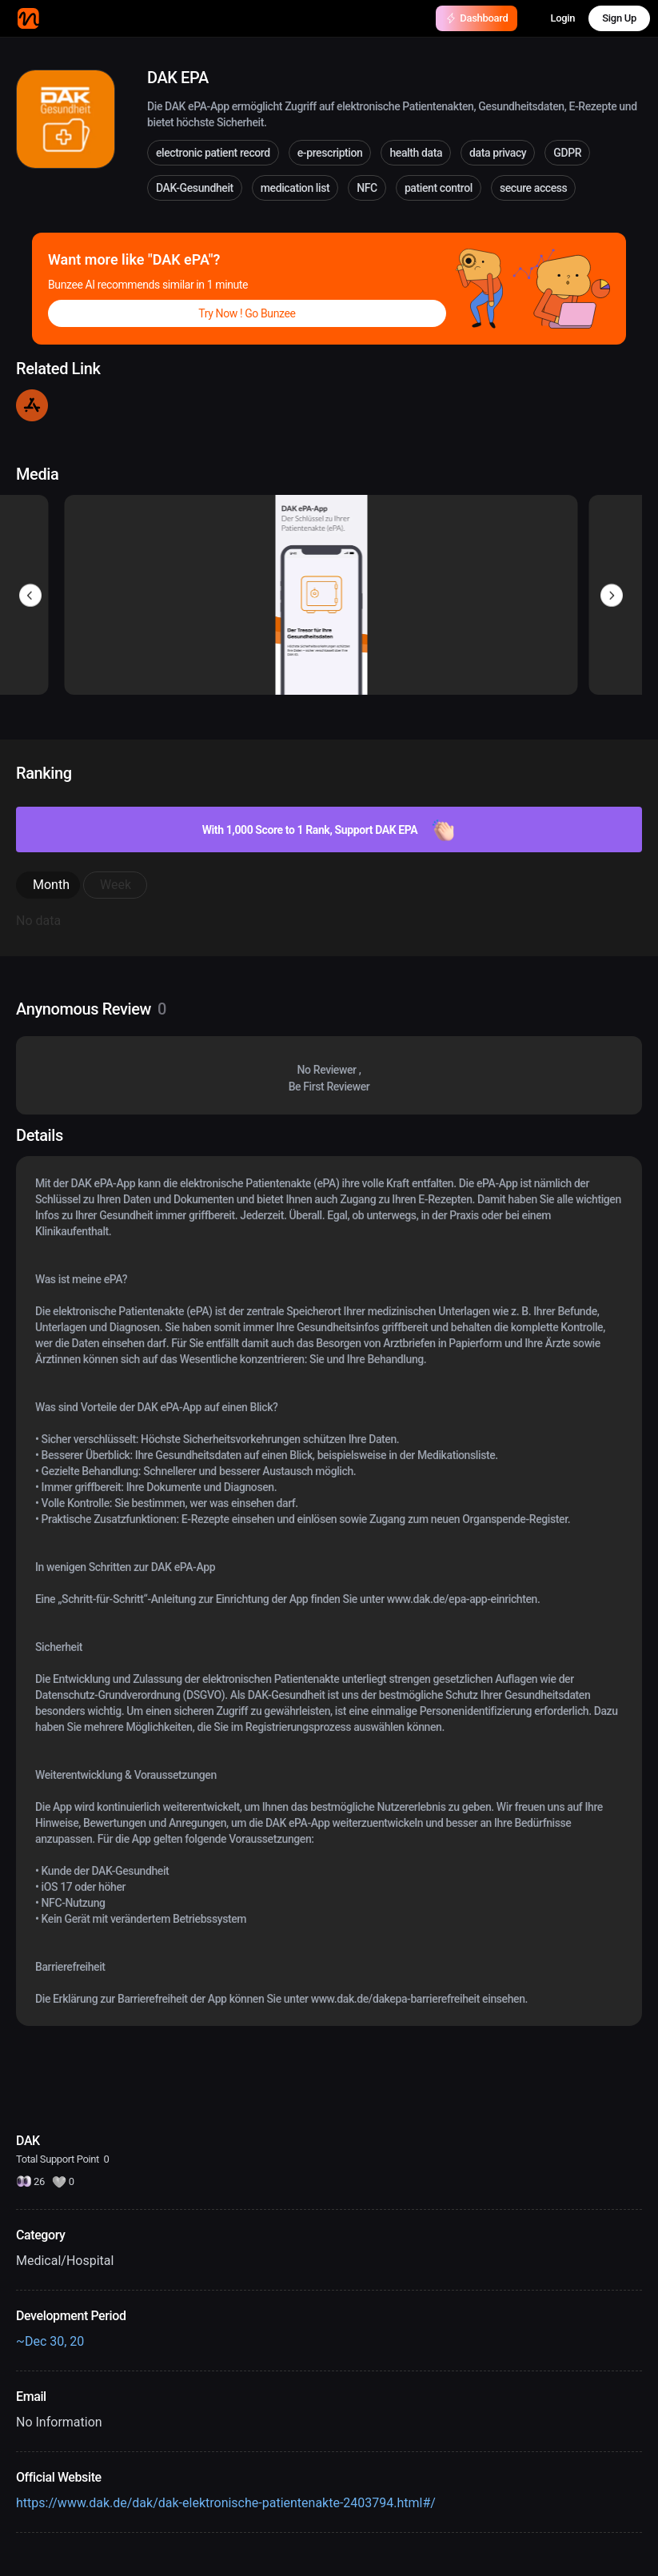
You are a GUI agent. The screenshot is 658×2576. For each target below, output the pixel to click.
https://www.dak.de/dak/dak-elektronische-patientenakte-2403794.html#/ (226, 2502)
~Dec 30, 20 (50, 2341)
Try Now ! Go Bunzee (246, 313)
